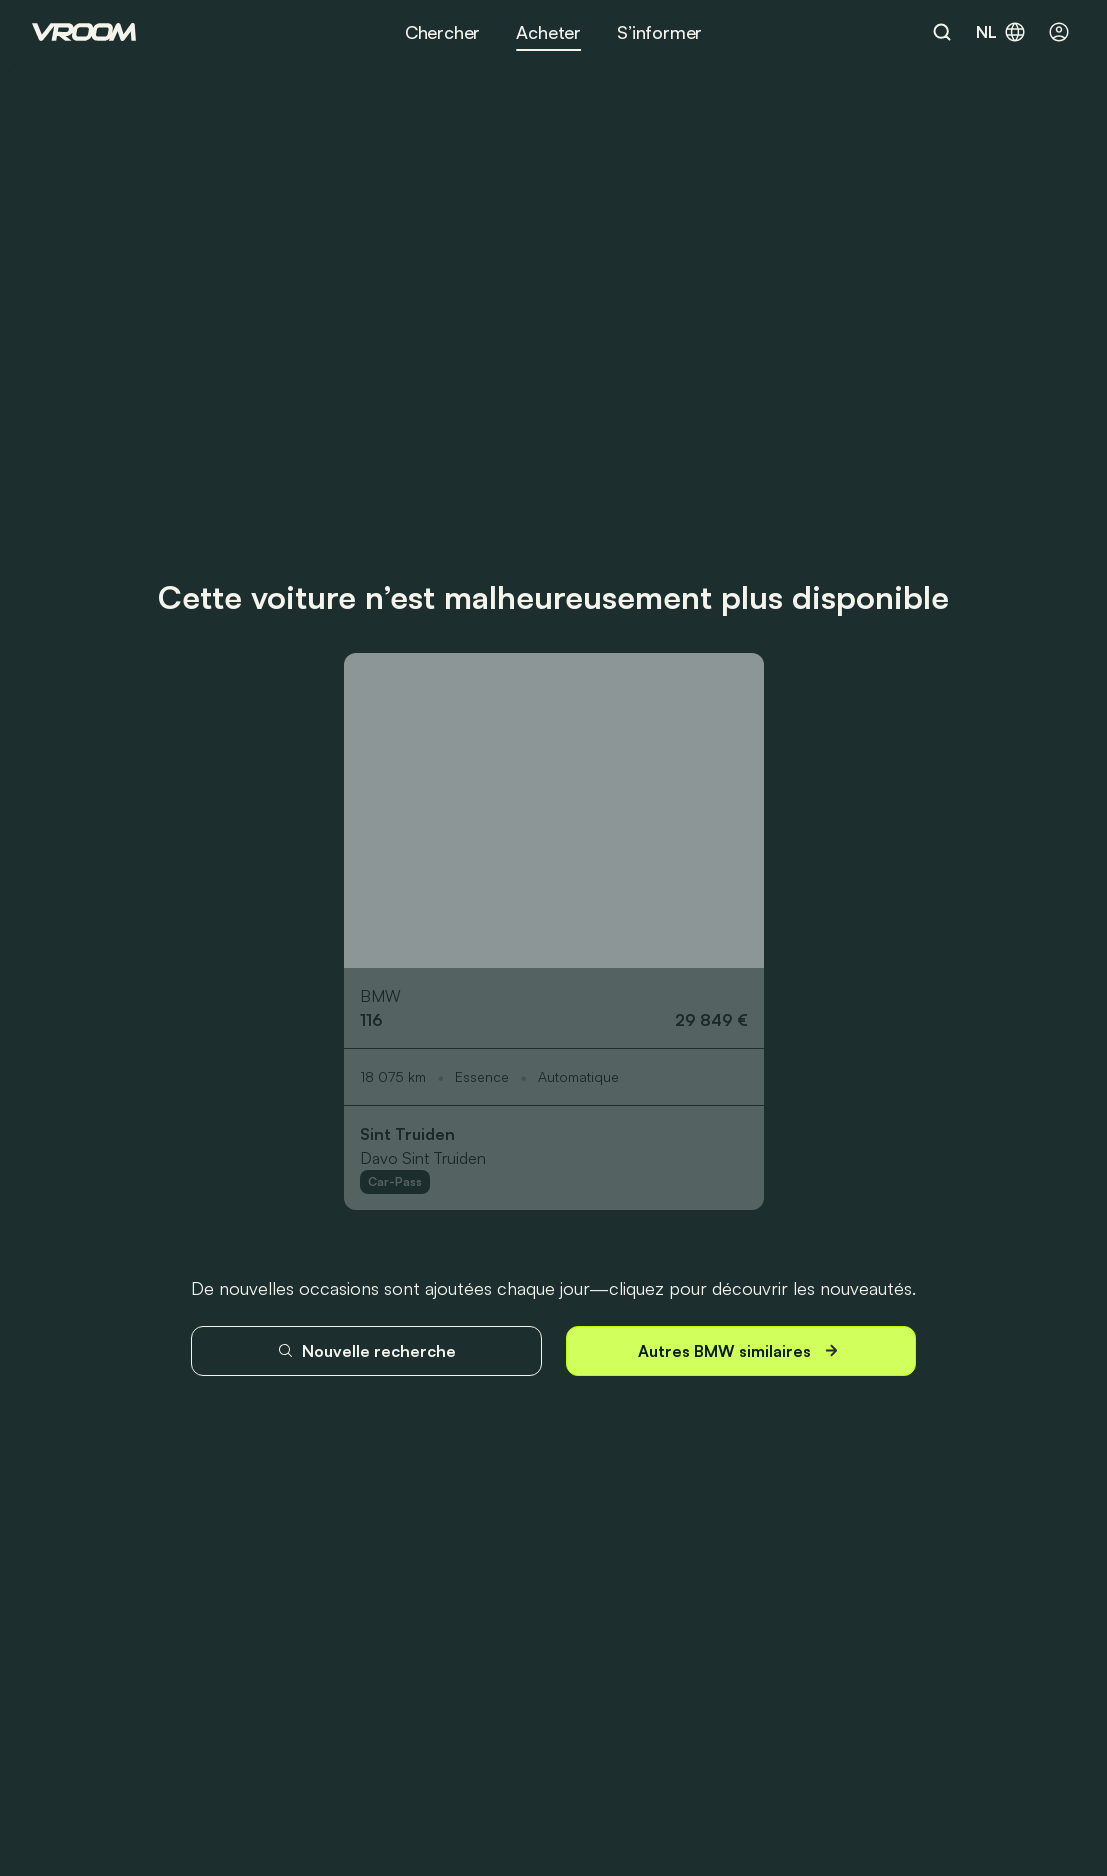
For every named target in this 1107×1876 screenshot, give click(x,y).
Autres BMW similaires (740, 1350)
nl (1001, 32)
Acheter (548, 32)
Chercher (443, 32)
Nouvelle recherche (366, 1351)
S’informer (659, 32)
